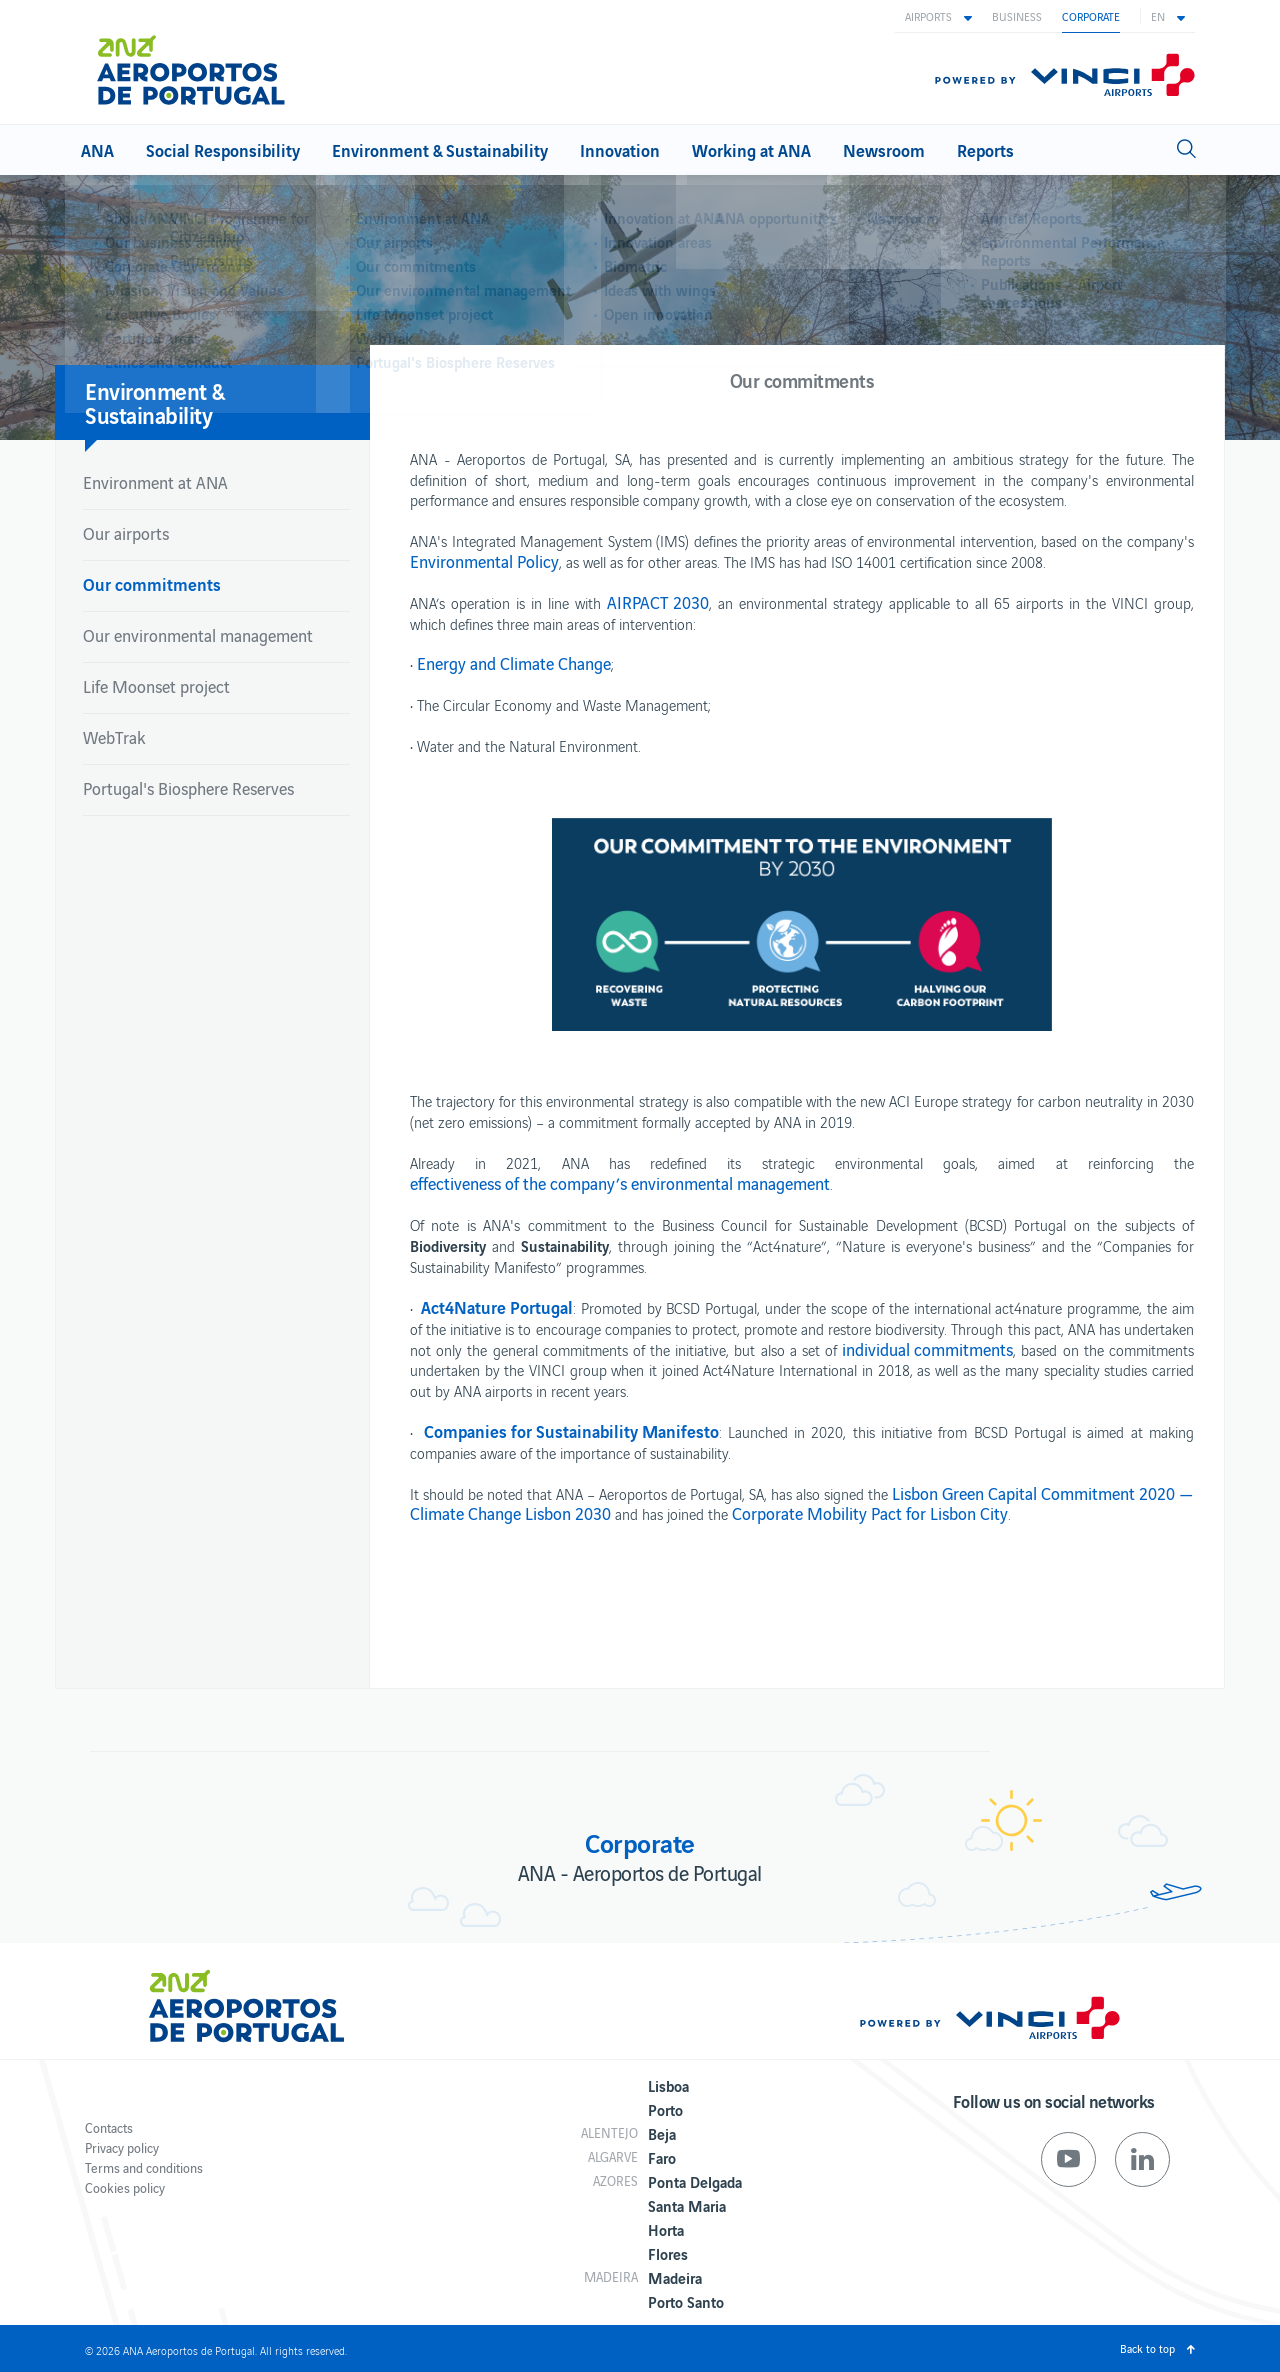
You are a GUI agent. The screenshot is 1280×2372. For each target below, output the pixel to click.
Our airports (126, 533)
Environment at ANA (155, 482)
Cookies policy (125, 2187)
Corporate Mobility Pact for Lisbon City (870, 1513)
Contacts (109, 2127)
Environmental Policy (484, 561)
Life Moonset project (156, 686)
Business (1017, 16)
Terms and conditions (144, 2167)
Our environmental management (198, 635)
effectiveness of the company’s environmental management (620, 1183)
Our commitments (152, 583)
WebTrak (114, 737)
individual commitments (927, 1349)
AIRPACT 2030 (658, 602)
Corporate (1091, 16)
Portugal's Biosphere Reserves (188, 788)
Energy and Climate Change (514, 663)
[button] (938, 16)
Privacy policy (122, 2147)
